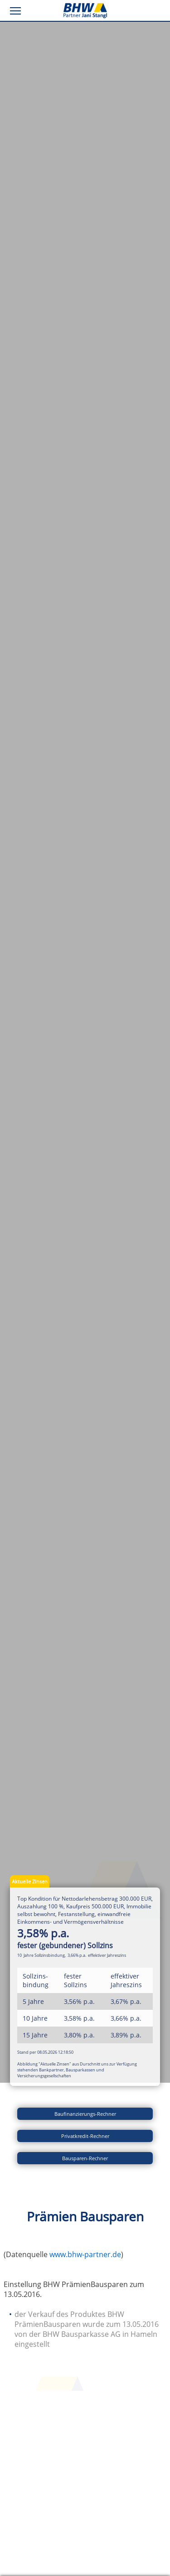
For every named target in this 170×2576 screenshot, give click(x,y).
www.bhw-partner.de (85, 2254)
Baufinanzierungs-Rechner (85, 2113)
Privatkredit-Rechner (85, 2136)
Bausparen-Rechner (85, 2158)
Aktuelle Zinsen (30, 1881)
